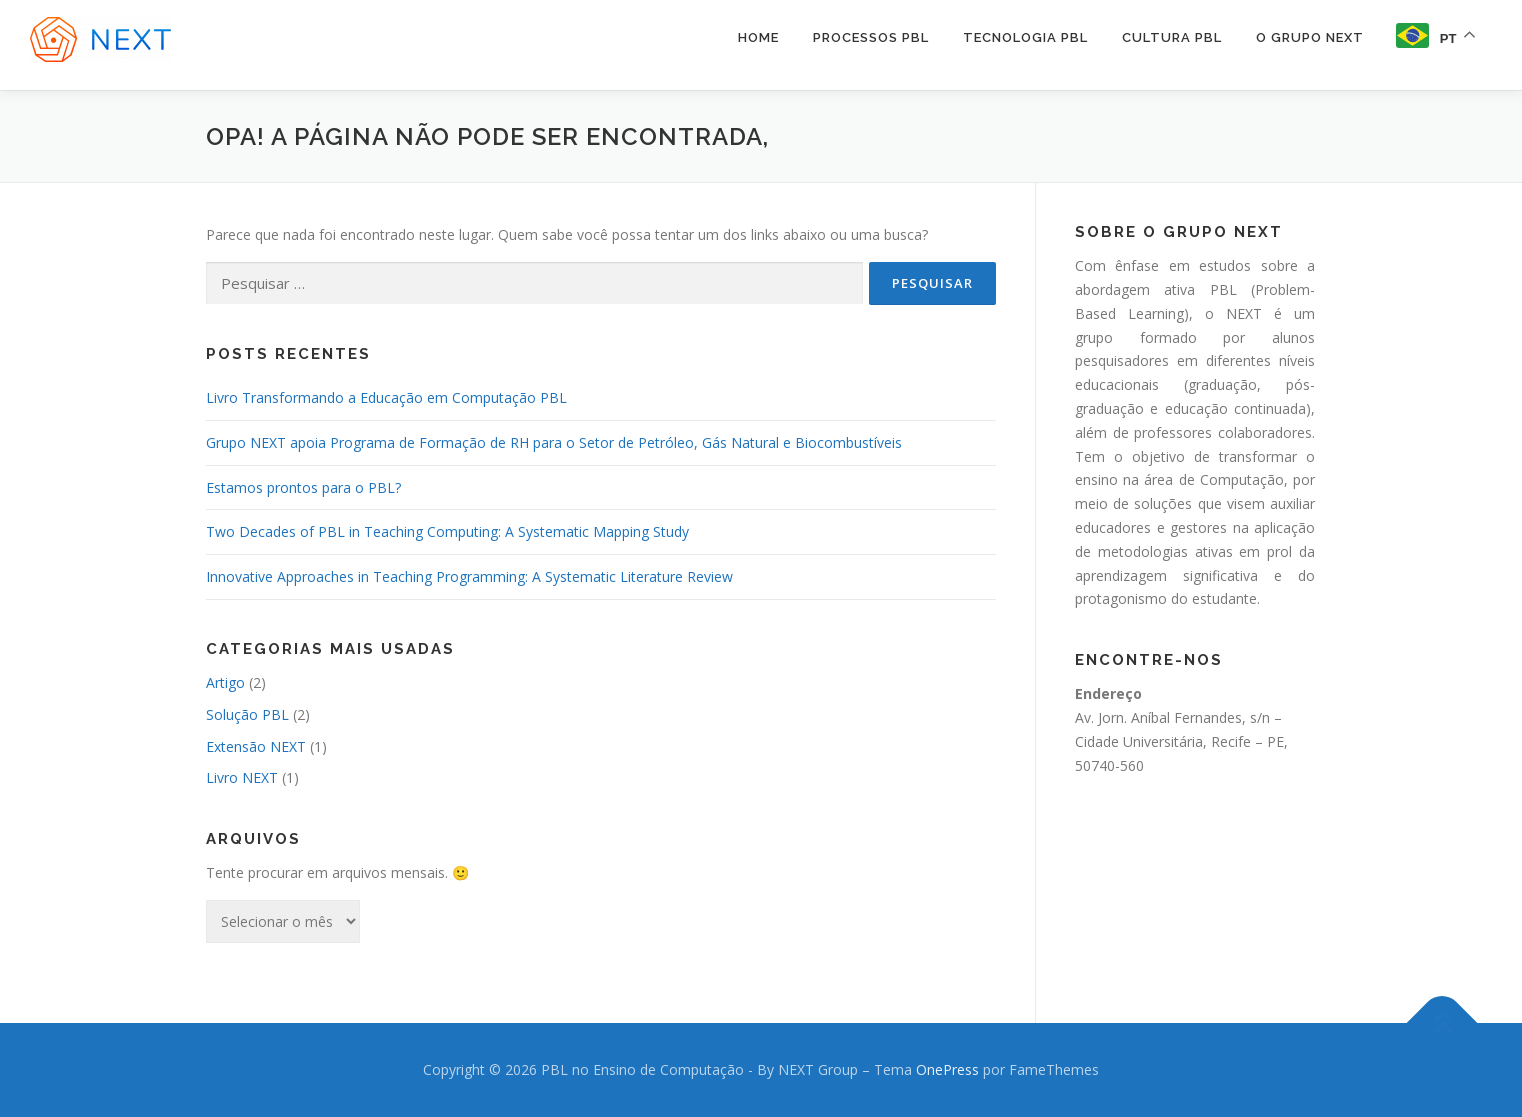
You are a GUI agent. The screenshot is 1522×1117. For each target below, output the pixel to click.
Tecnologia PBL (1025, 37)
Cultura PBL (1172, 37)
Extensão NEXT (256, 746)
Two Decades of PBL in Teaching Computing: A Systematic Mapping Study (447, 531)
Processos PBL (871, 37)
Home (758, 37)
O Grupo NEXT (1310, 37)
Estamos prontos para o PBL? (303, 487)
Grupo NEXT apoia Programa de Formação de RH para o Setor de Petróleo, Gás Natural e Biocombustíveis (554, 442)
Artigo (225, 682)
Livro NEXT (242, 777)
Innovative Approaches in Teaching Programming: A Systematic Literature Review (469, 576)
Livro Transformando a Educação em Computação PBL (386, 397)
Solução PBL (247, 714)
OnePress (947, 1069)
